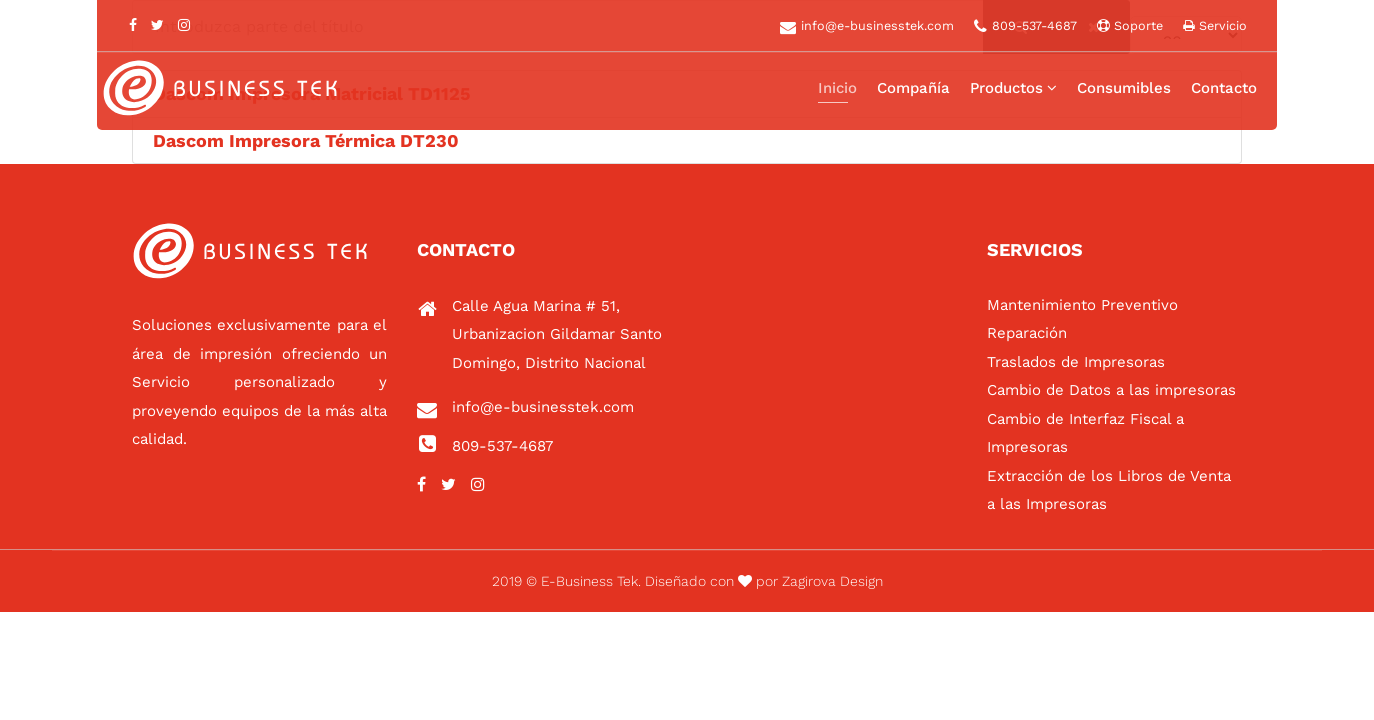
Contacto (1224, 88)
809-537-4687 (1034, 25)
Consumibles (1124, 88)
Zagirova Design (832, 581)
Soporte (1136, 25)
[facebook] (133, 25)
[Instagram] (184, 25)
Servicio (1221, 25)
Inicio (837, 88)
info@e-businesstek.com (877, 25)
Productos (1006, 88)
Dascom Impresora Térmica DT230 (306, 140)
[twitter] (157, 25)
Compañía (913, 88)
